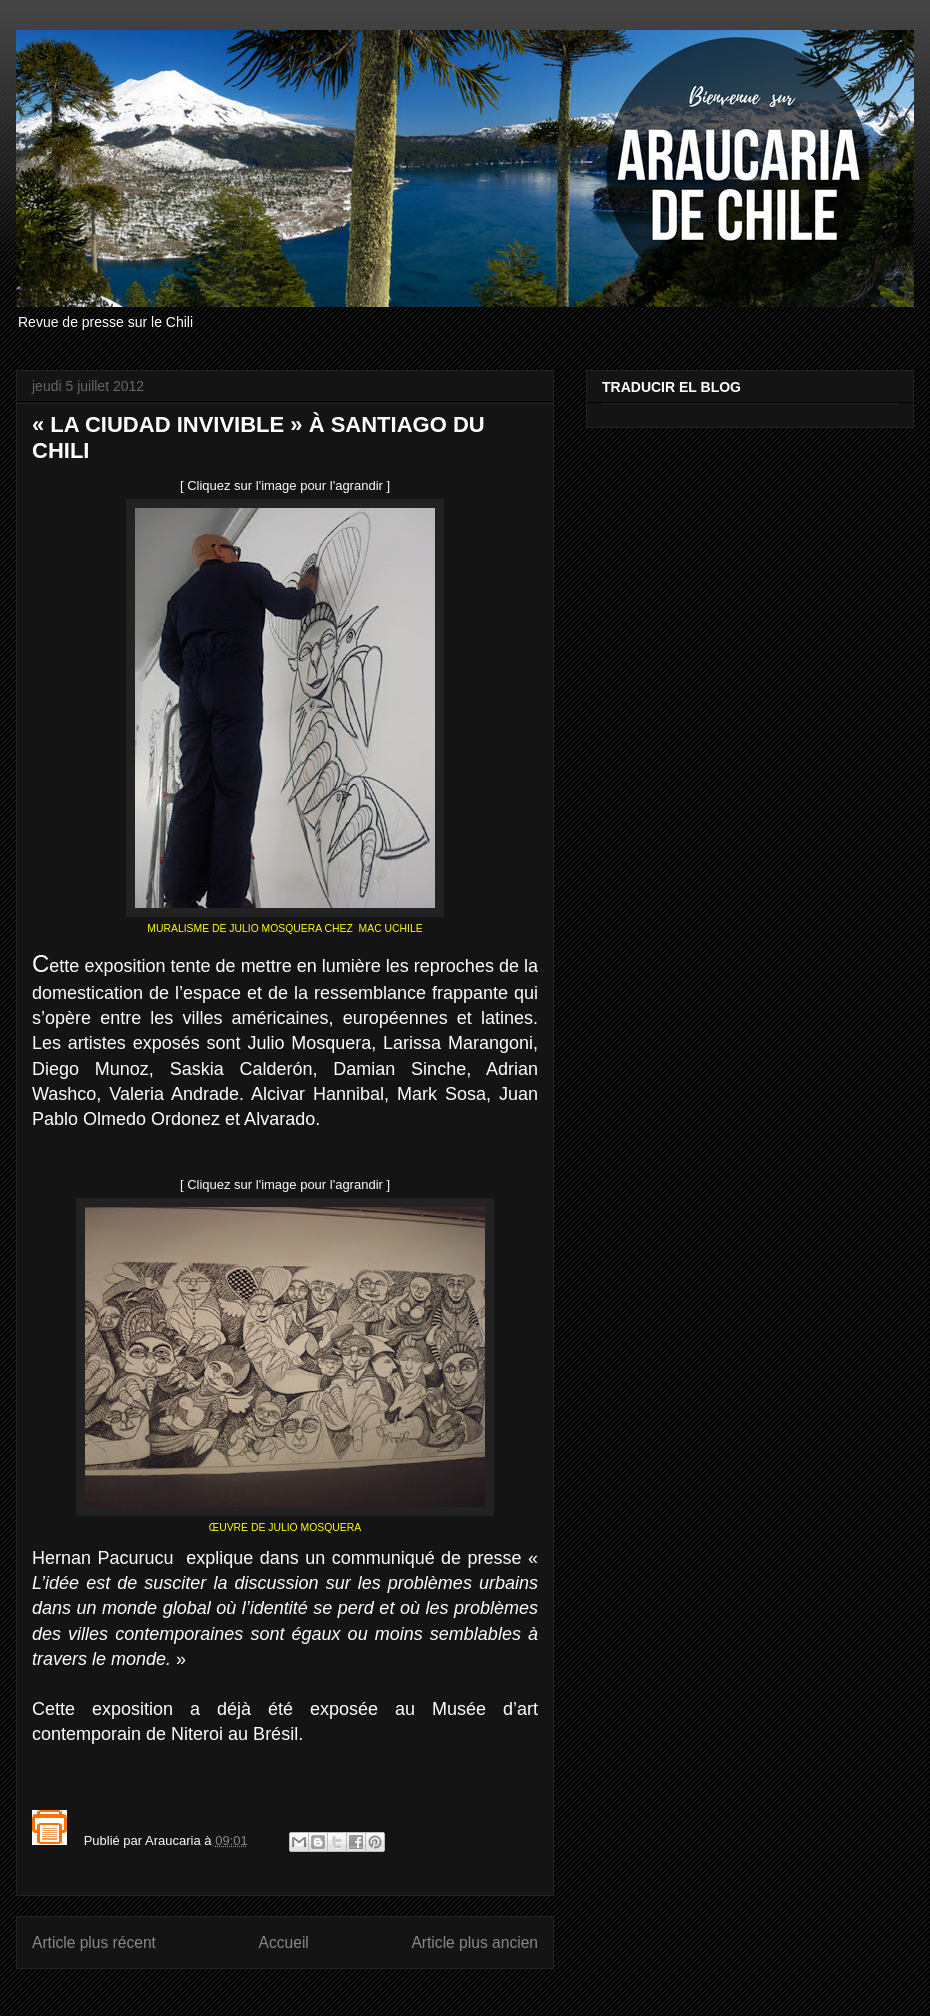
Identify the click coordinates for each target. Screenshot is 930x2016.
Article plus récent (94, 1942)
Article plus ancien (474, 1942)
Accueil (284, 1942)
